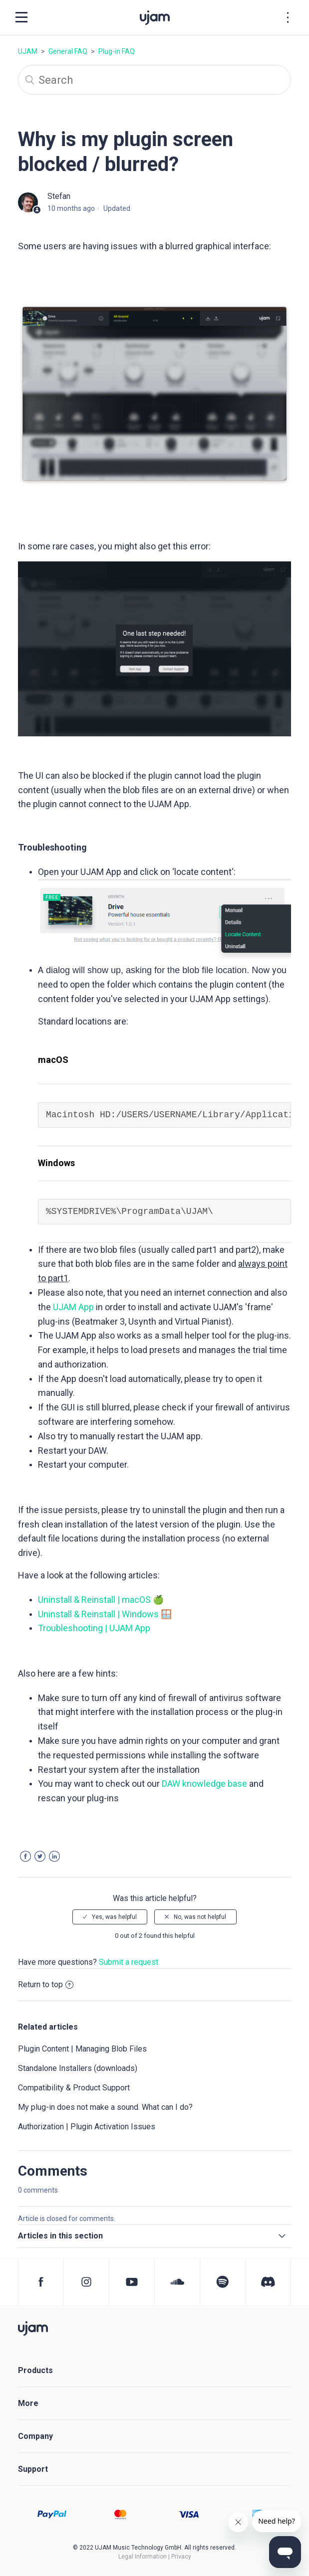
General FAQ (67, 51)
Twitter (39, 1856)
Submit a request (128, 1962)
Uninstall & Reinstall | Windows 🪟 (105, 1614)
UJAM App (73, 1307)
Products (35, 2370)
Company (35, 2436)
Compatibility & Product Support (74, 2087)
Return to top (45, 1984)
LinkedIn (54, 1856)
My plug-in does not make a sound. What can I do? (105, 2107)
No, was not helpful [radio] (200, 1916)
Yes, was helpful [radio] (114, 1916)
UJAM (27, 51)
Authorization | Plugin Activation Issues (86, 2126)
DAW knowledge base (204, 1783)
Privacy (181, 2556)
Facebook (25, 1856)
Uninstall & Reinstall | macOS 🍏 (101, 1599)
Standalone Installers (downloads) (77, 2068)
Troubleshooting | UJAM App (94, 1628)
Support (33, 2469)
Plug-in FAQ (116, 51)
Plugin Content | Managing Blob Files (82, 2049)
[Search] (154, 80)
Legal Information (142, 2556)
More (28, 2403)
